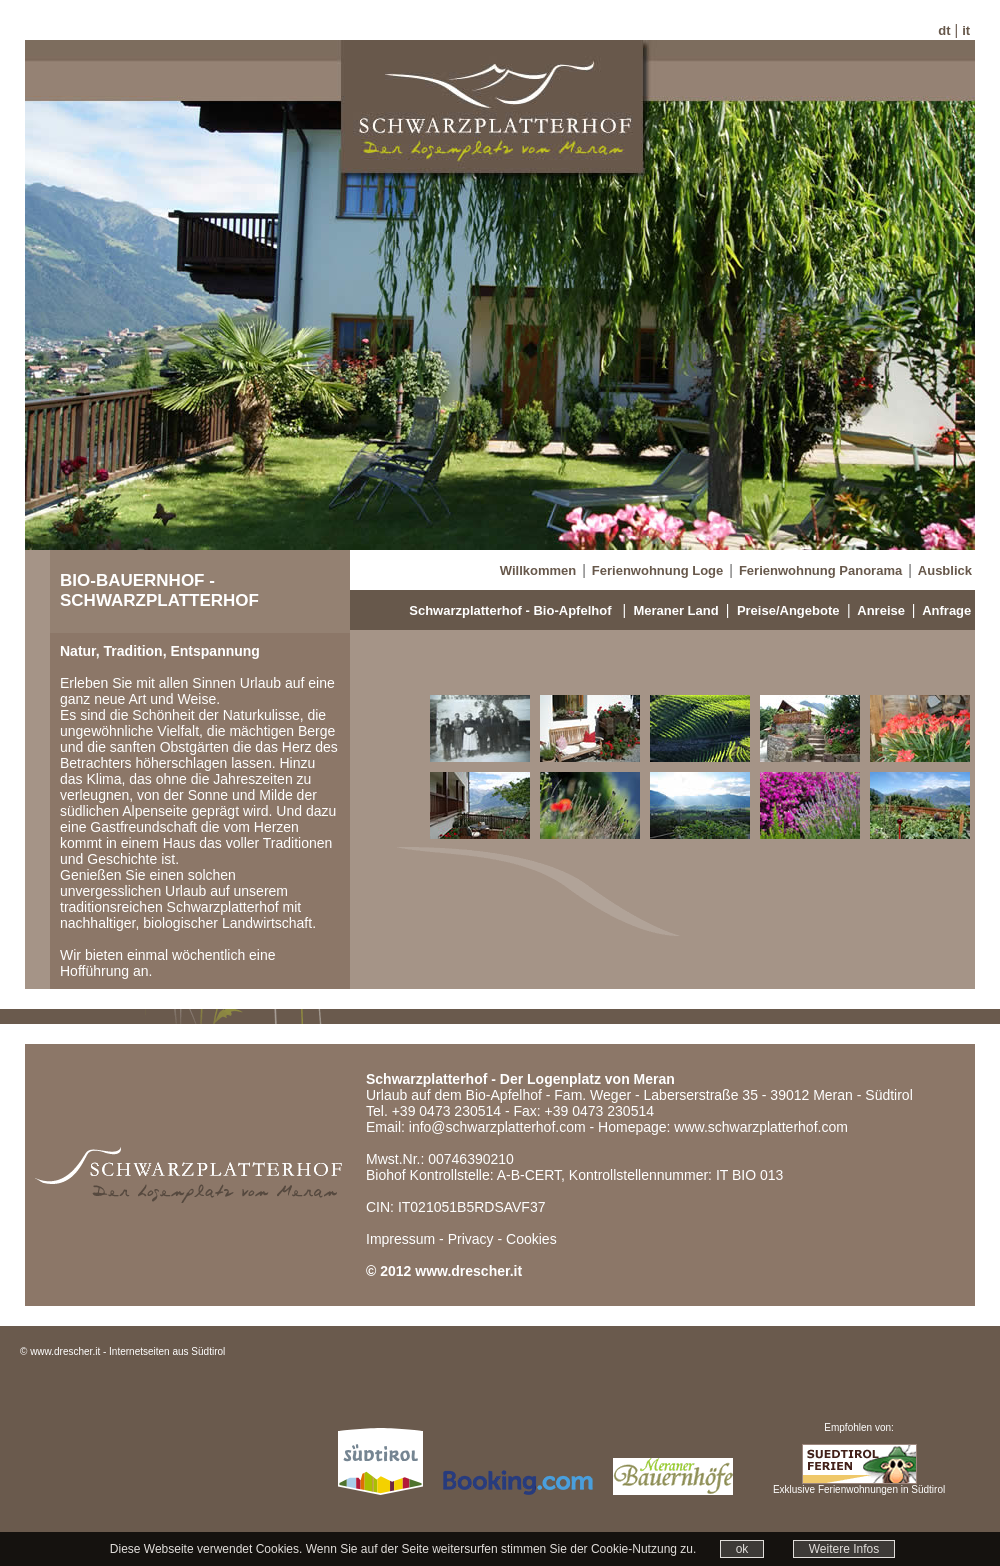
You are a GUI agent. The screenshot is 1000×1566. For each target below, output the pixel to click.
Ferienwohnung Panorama (820, 570)
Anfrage (946, 610)
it (966, 30)
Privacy (471, 1239)
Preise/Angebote (788, 610)
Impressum (400, 1239)
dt (944, 30)
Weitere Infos (844, 1549)
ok (742, 1549)
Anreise (881, 610)
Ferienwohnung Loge (657, 570)
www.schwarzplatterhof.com (761, 1127)
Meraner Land (675, 610)
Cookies (531, 1239)
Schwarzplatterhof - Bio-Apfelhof (510, 610)
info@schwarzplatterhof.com (497, 1127)
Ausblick (945, 570)
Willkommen (538, 570)
